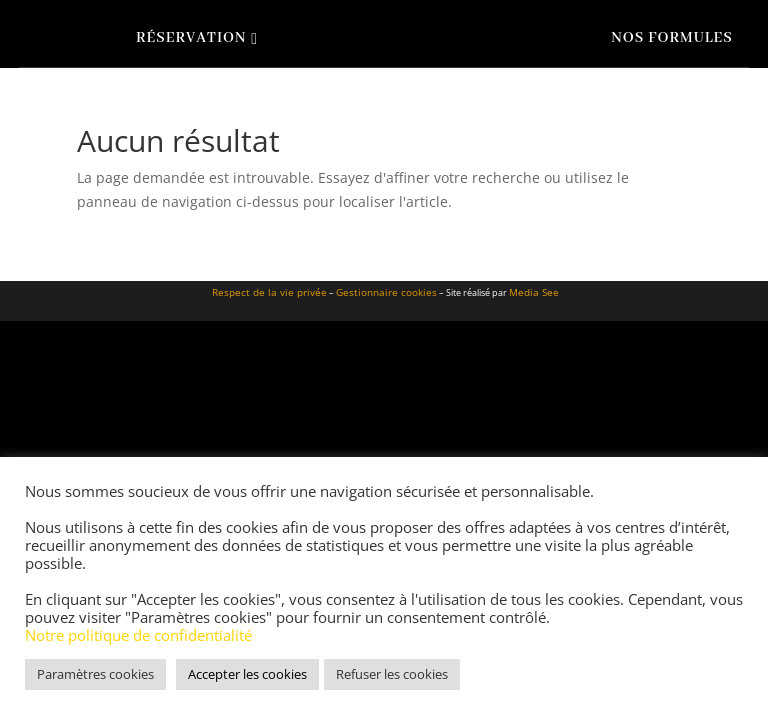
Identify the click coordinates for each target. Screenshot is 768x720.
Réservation (191, 38)
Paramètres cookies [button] (95, 674)
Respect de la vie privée (269, 292)
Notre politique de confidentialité (138, 635)
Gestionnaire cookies (386, 292)
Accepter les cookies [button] (247, 674)
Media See (534, 292)
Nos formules (671, 38)
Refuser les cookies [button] (392, 674)
